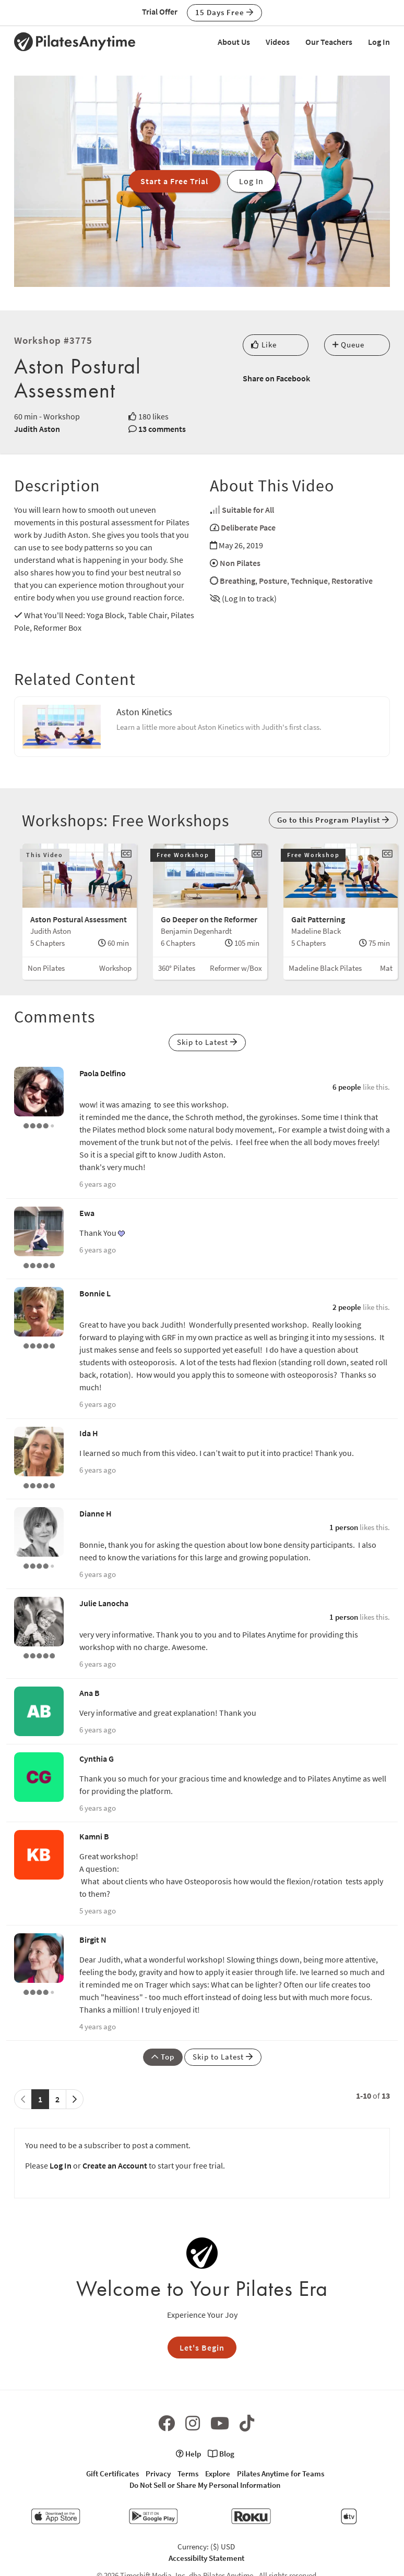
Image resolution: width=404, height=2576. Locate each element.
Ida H (88, 1433)
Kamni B (94, 1836)
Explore (217, 2473)
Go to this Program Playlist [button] (333, 820)
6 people (346, 1087)
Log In (379, 42)
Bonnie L (95, 1293)
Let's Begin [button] (202, 2347)
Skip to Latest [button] (207, 1042)
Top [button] (162, 2057)
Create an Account (114, 2165)
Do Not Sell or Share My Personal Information (204, 2485)
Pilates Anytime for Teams (280, 2473)
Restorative (352, 580)
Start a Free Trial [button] (174, 181)
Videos (278, 42)
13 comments (162, 429)
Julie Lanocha (103, 1603)
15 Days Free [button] (224, 12)
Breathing (237, 580)
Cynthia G (96, 1758)
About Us (234, 42)
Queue (348, 345)
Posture (273, 580)
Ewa (86, 1213)
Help (188, 2454)
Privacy (158, 2473)
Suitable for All (248, 509)
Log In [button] (251, 181)
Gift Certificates (112, 2473)
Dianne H (95, 1513)
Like (264, 345)
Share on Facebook (276, 378)
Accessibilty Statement (206, 2558)
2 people (346, 1307)
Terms (187, 2473)
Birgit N (92, 1939)
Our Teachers (328, 42)
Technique (309, 580)
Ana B (89, 1693)
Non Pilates (240, 563)
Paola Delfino (102, 1073)
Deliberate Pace (248, 527)
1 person (343, 1527)
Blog (221, 2454)
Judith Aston (37, 429)
